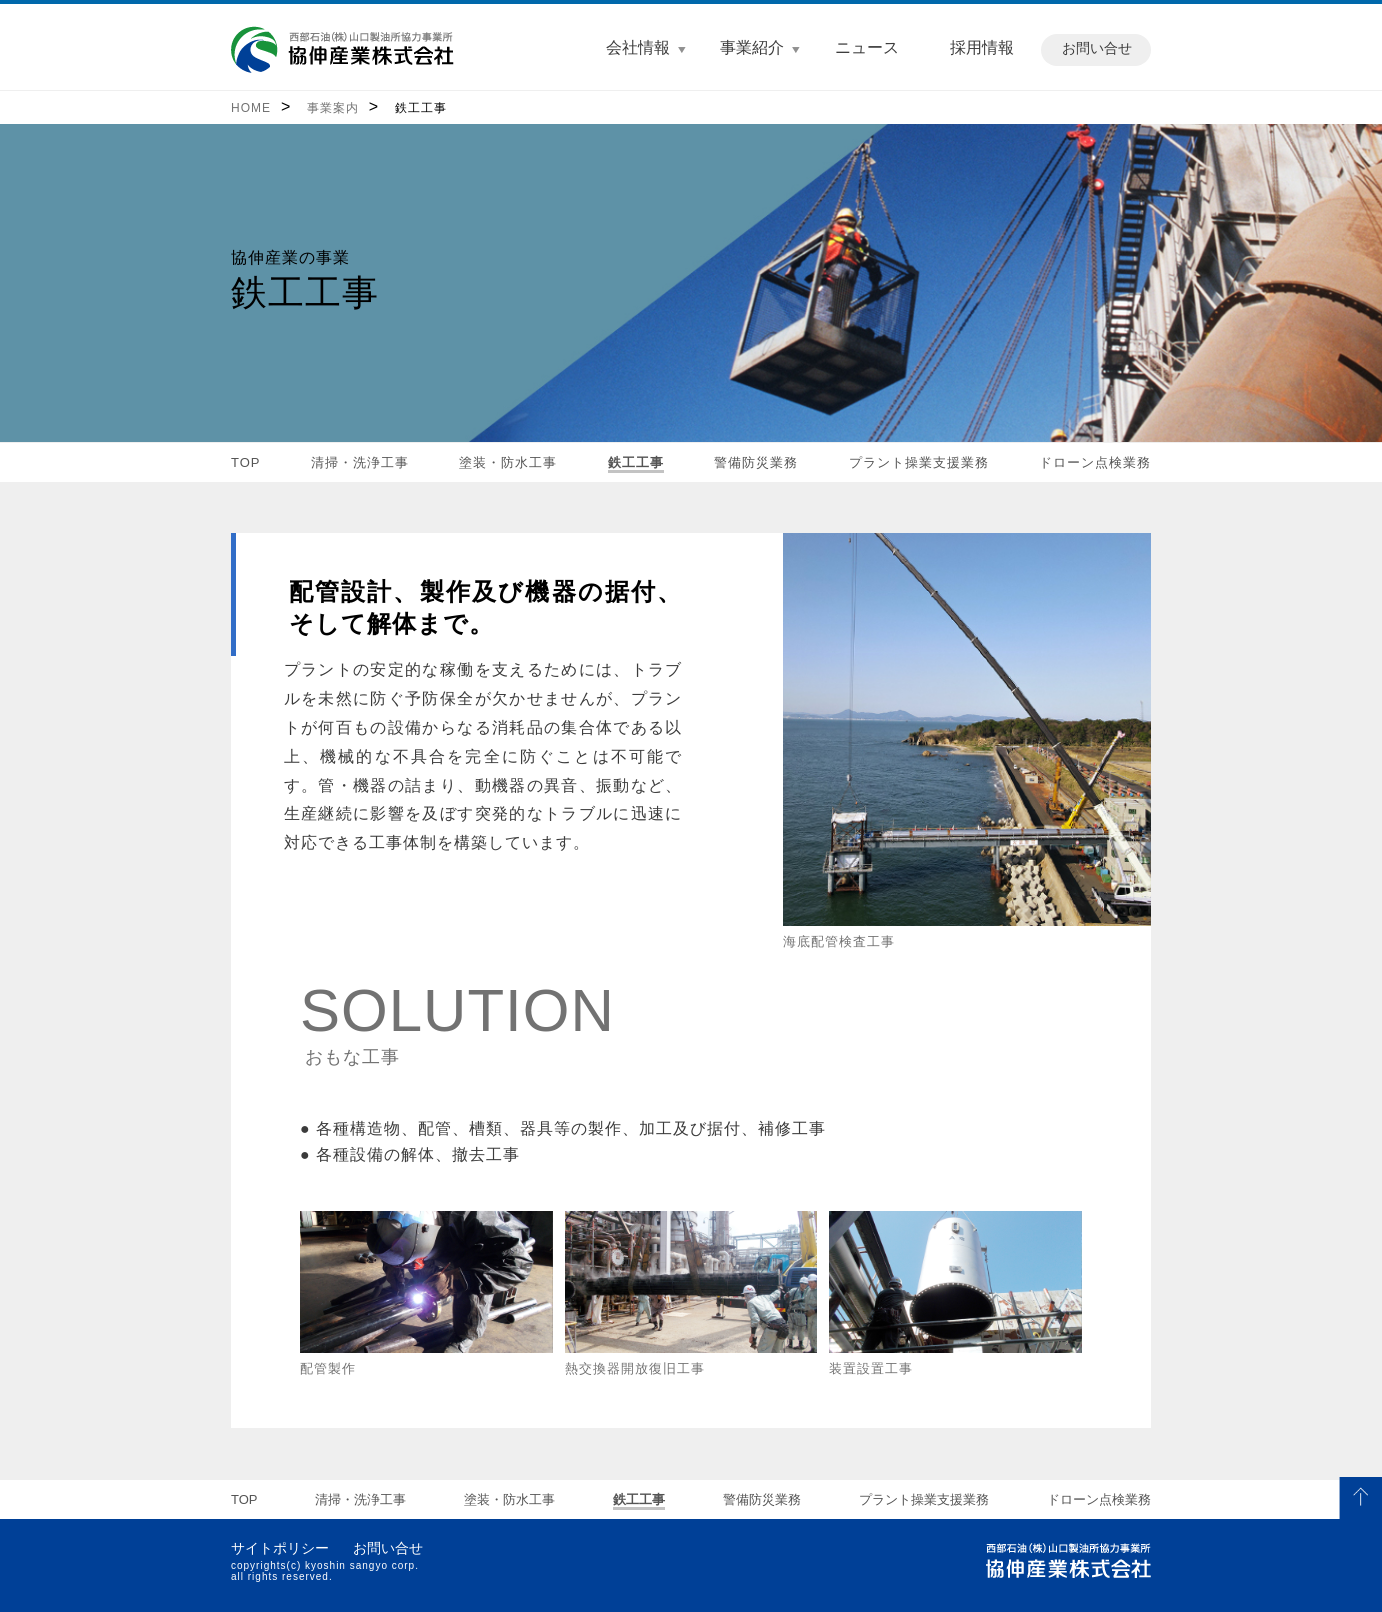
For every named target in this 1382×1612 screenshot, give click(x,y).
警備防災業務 (756, 462)
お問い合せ (1097, 48)
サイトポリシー (280, 1548)
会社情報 (638, 47)
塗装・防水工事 (508, 462)
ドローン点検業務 (1095, 462)
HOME (251, 108)
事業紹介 (752, 47)
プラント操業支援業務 (919, 462)
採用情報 (982, 47)
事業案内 (333, 108)
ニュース (867, 47)
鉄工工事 (421, 108)
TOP (246, 462)
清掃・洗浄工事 (360, 462)
